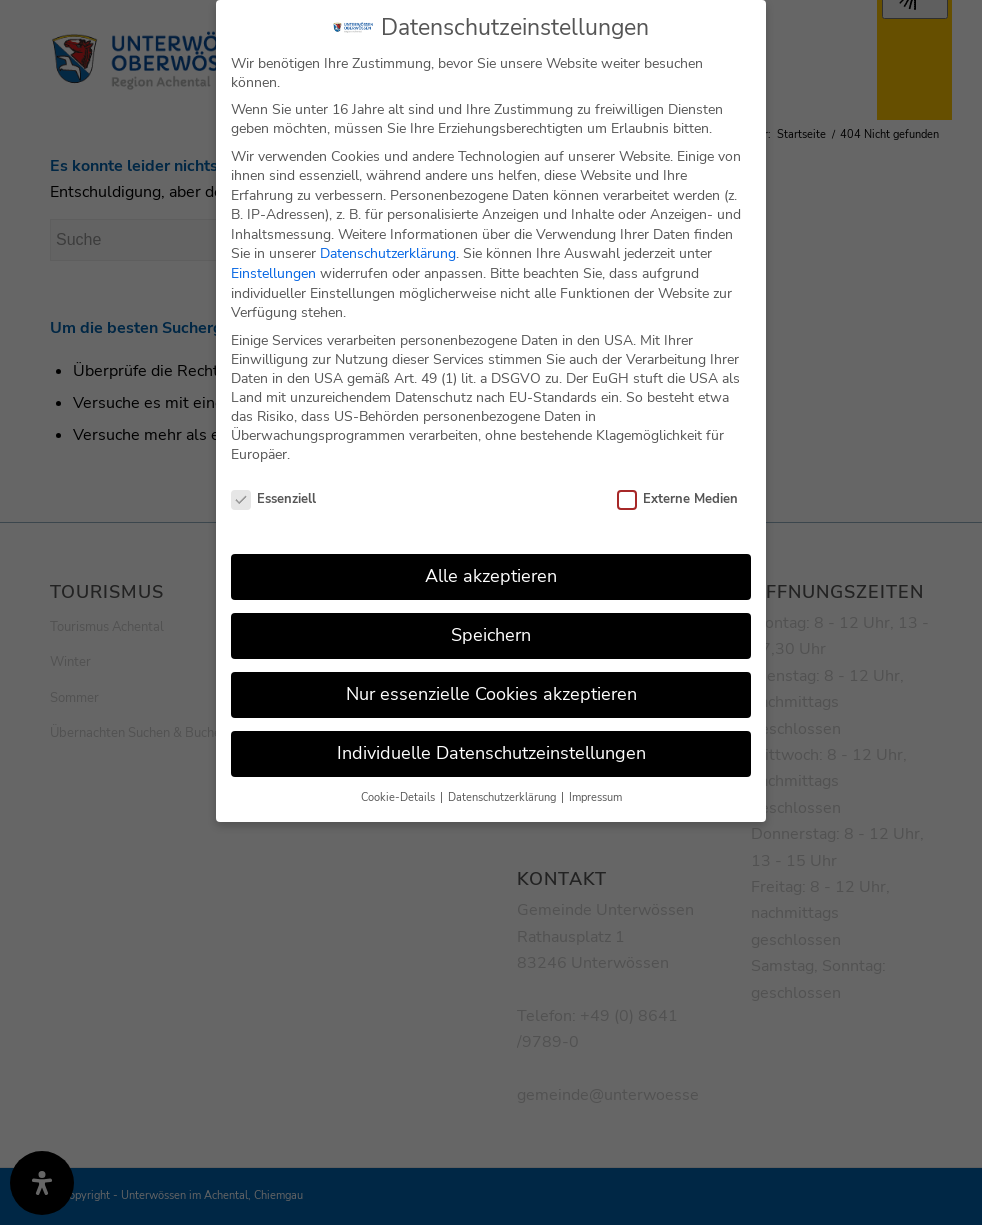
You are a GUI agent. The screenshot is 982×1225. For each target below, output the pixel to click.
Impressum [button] (595, 777)
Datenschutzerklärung (388, 233)
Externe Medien (677, 479)
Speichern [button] (491, 615)
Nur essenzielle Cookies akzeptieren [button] (491, 674)
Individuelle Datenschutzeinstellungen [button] (491, 733)
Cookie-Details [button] (399, 777)
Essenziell (273, 479)
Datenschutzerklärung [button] (503, 777)
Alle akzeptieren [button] (491, 556)
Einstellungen (273, 253)
